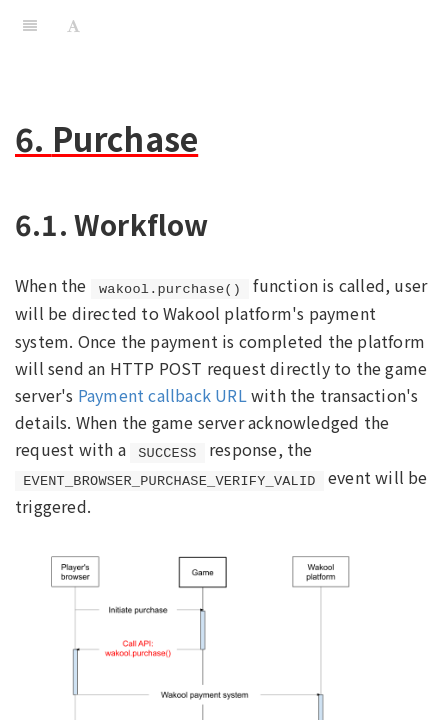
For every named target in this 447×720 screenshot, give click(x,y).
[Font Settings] (73, 25)
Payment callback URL (162, 395)
